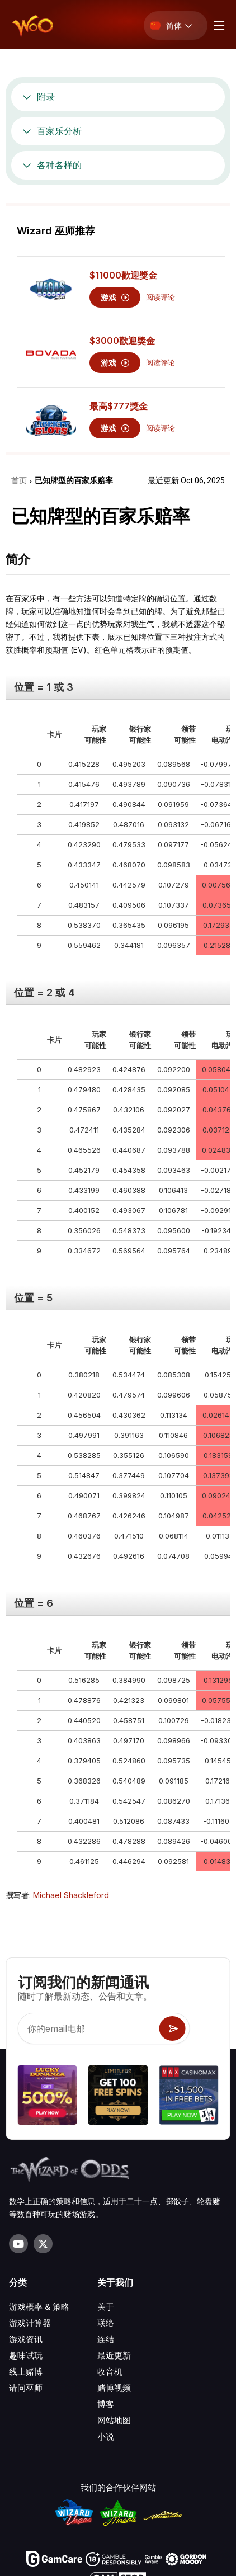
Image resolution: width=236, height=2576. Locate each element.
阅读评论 (160, 297)
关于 (105, 2306)
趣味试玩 (26, 2355)
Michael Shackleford (71, 1895)
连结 (105, 2339)
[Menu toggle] (217, 25)
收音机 (109, 2371)
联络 (105, 2323)
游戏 (115, 297)
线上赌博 (26, 2371)
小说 (105, 2436)
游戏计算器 (30, 2323)
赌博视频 (114, 2387)
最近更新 (114, 2355)
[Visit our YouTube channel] (18, 2243)
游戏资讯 (26, 2339)
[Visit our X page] (43, 2243)
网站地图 (114, 2420)
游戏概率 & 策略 (39, 2306)
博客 (105, 2404)
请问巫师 (26, 2387)
